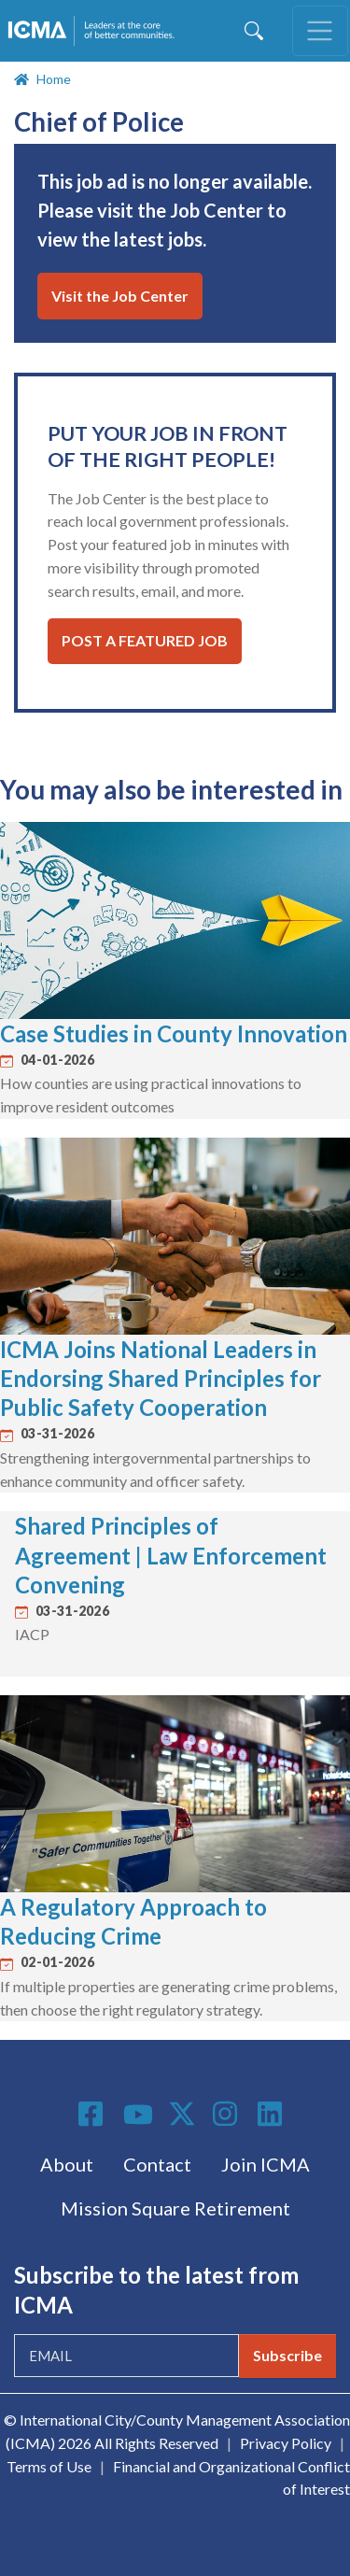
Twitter (183, 2114)
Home (53, 79)
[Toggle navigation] (320, 31)
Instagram (228, 2114)
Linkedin (272, 2114)
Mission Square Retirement (175, 2208)
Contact (157, 2164)
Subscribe (287, 2355)
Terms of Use (49, 2466)
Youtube (138, 2116)
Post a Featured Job (145, 640)
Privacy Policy (285, 2443)
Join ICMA (265, 2164)
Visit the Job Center (120, 295)
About (66, 2164)
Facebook (93, 2114)
